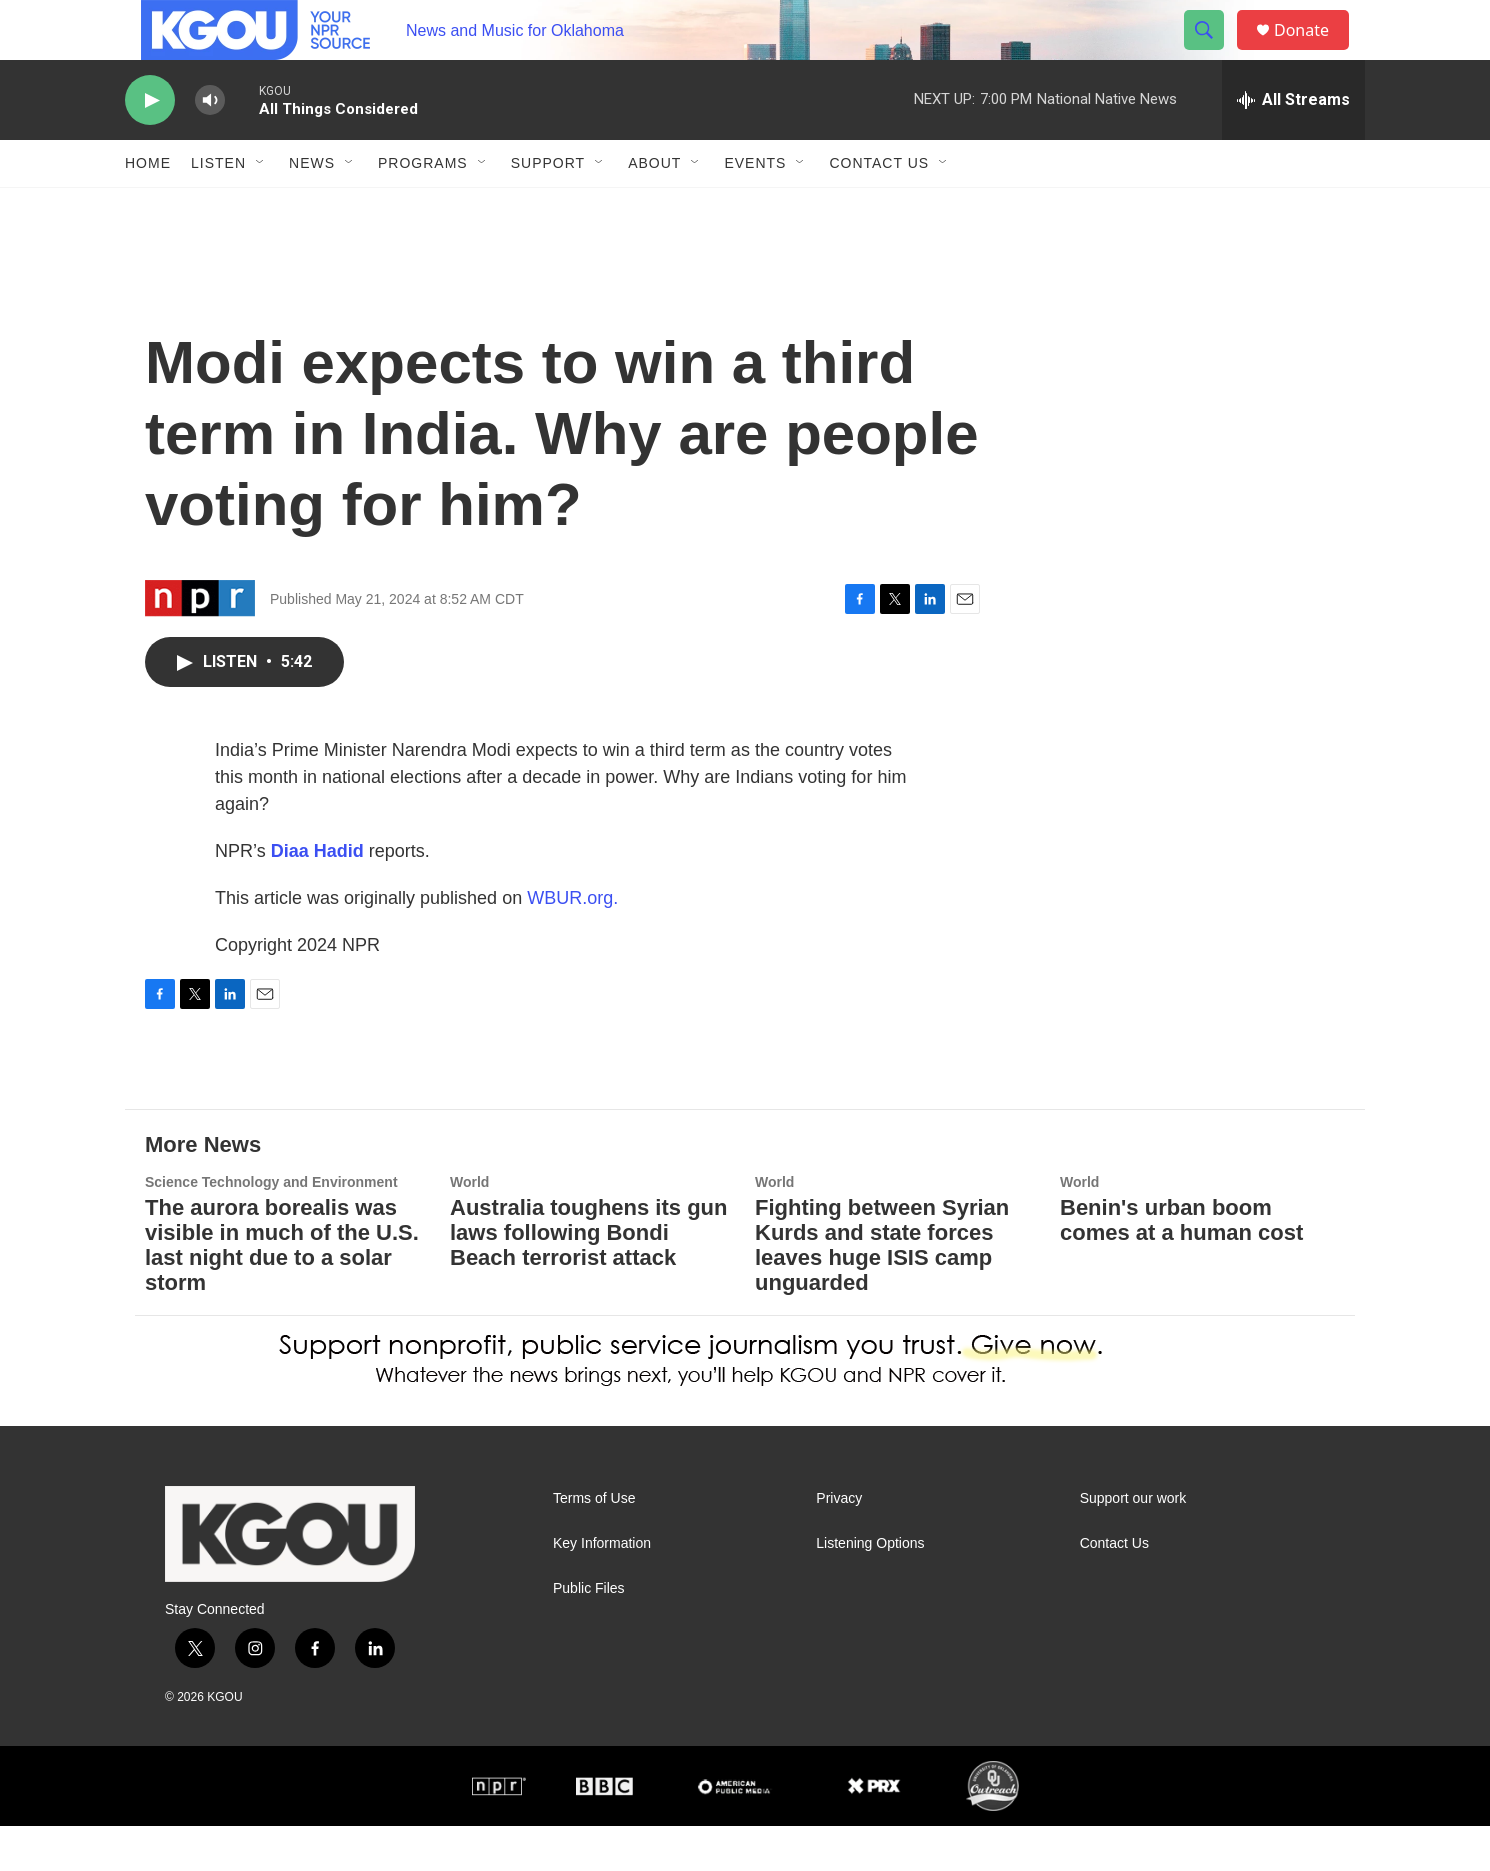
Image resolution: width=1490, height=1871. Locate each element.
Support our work (1133, 1543)
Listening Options (870, 1588)
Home (148, 208)
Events (755, 208)
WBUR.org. (572, 943)
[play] (150, 145)
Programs (423, 208)
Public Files (589, 1633)
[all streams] (1293, 145)
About (654, 208)
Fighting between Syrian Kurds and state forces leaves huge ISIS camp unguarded (882, 1290)
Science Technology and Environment (271, 1227)
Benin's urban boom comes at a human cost (1181, 1265)
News (312, 208)
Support (548, 208)
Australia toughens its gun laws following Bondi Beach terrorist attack (588, 1277)
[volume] (210, 145)
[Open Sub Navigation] (261, 208)
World (469, 1227)
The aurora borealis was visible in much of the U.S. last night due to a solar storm (282, 1290)
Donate (1314, 52)
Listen (218, 208)
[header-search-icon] (1213, 53)
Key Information (602, 1588)
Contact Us (879, 208)
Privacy (839, 1543)
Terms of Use (594, 1543)
